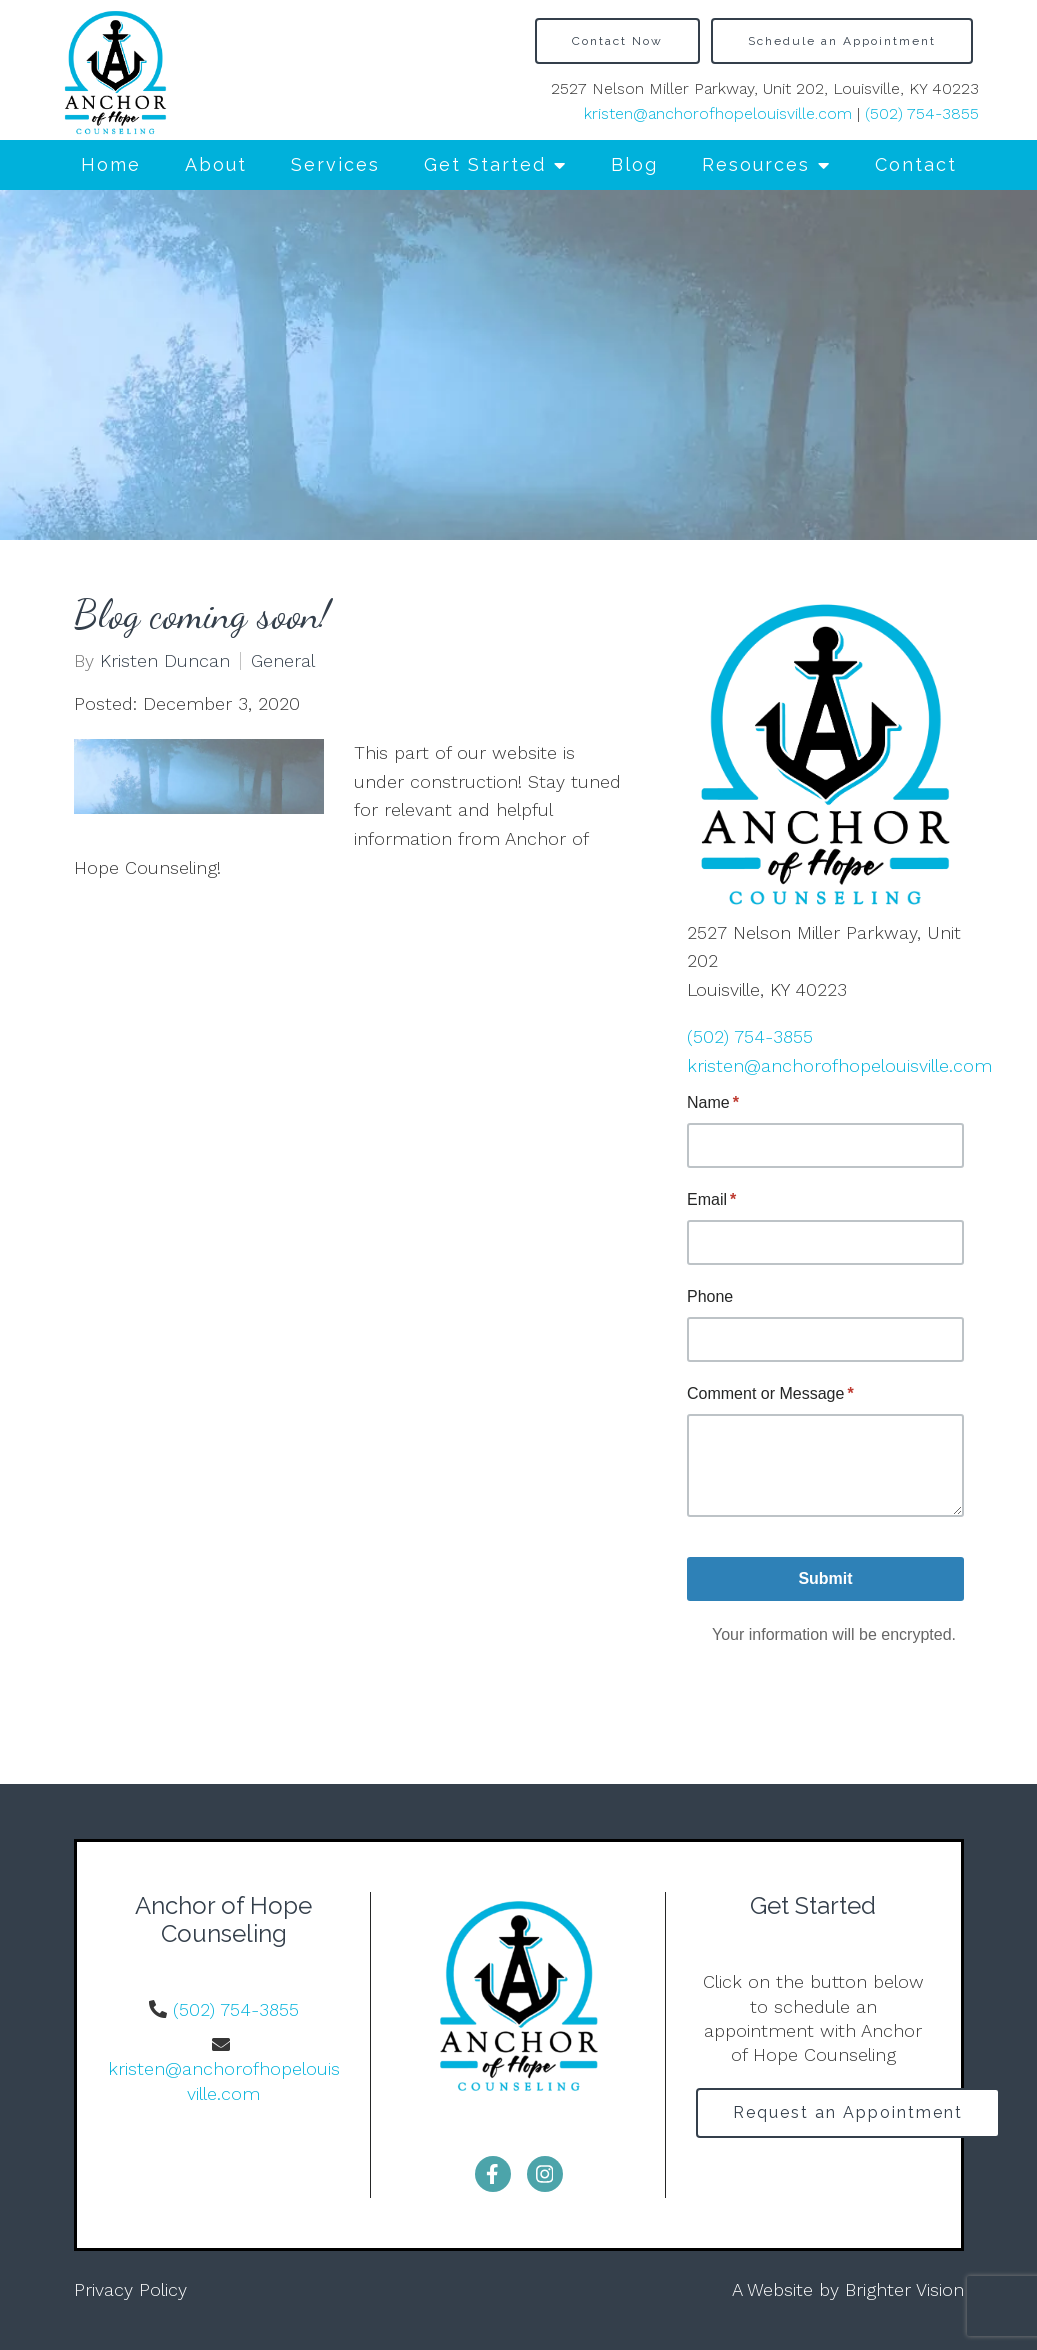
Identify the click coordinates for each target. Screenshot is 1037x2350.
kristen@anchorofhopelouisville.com (718, 113)
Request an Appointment (848, 2112)
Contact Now (617, 41)
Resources (756, 164)
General (283, 661)
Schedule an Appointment (842, 41)
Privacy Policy (130, 2289)
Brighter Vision (904, 2289)
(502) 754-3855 (922, 113)
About (216, 164)
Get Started (485, 164)
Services (335, 164)
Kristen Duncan (165, 661)
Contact (916, 164)
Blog (634, 164)
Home (111, 164)
